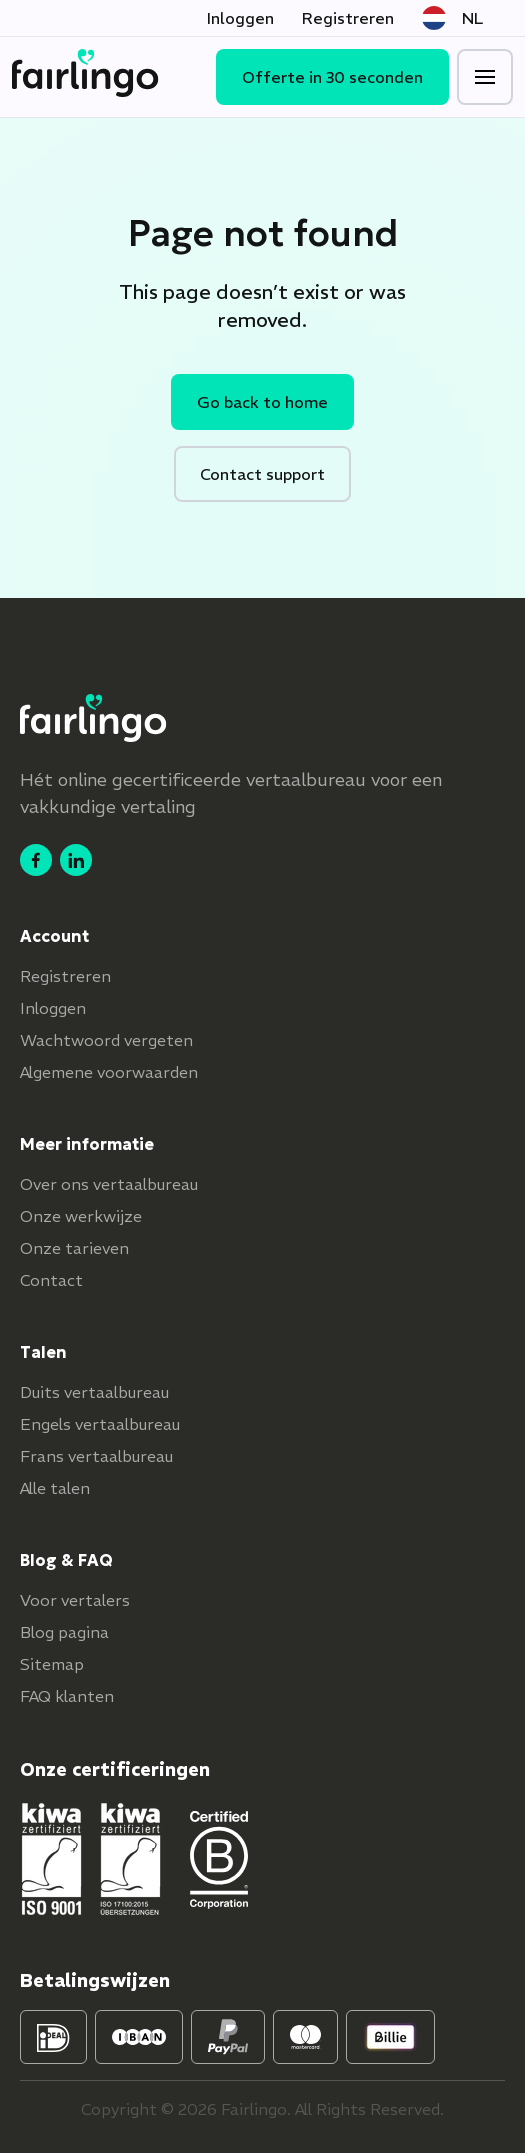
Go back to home (262, 402)
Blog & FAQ (66, 1560)
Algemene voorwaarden (109, 1072)
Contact (51, 1280)
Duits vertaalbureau (94, 1392)
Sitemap (52, 1664)
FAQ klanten (67, 1696)
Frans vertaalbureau (96, 1456)
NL (452, 18)
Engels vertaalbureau (100, 1424)
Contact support (262, 474)
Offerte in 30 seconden (332, 77)
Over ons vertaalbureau (109, 1184)
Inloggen (240, 18)
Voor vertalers (75, 1600)
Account (54, 936)
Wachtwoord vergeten (106, 1040)
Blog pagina (64, 1632)
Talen (43, 1352)
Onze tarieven (74, 1248)
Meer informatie (87, 1144)
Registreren (348, 18)
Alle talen (55, 1488)
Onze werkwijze (81, 1216)
